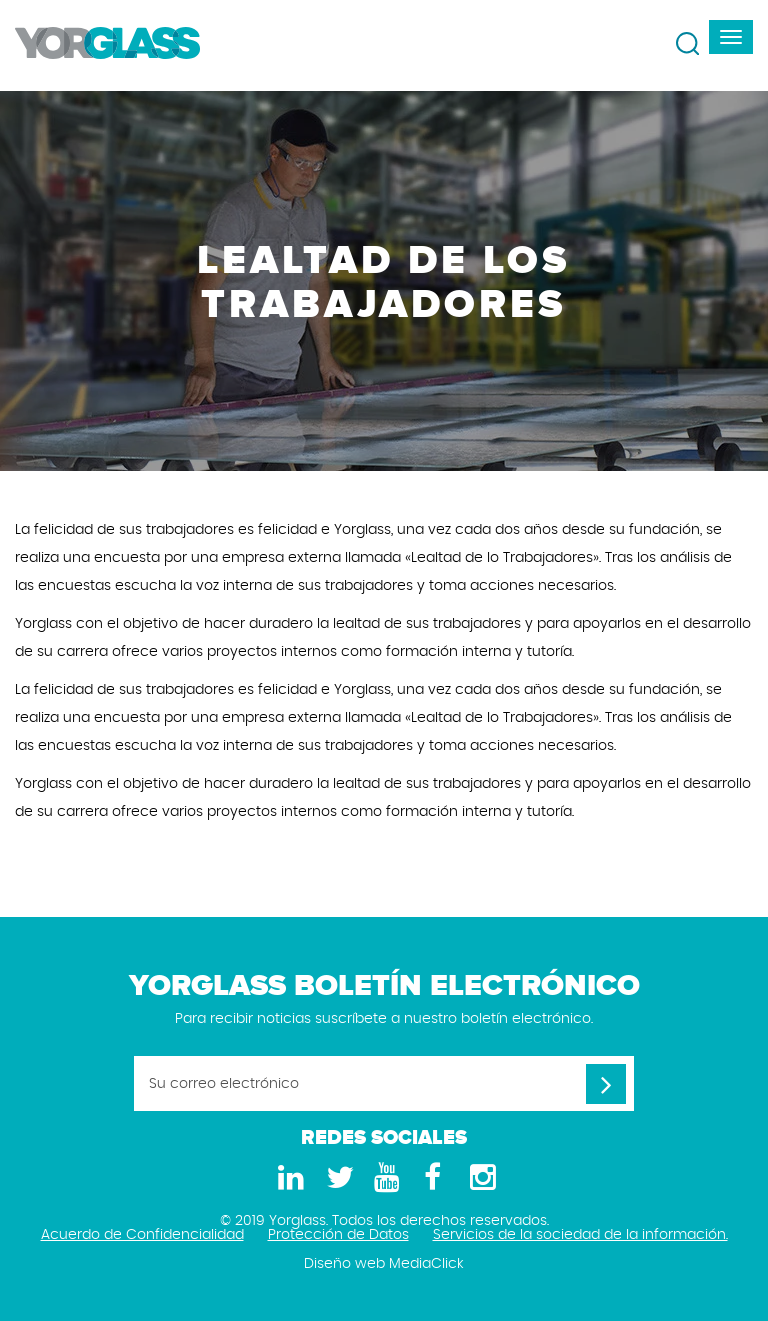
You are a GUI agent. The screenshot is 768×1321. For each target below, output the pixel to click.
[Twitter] (336, 1178)
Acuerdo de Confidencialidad (142, 1235)
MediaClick (426, 1264)
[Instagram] (480, 1178)
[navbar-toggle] (731, 37)
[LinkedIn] (288, 1178)
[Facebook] (432, 1178)
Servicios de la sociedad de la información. (580, 1235)
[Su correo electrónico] (384, 1083)
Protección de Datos (338, 1235)
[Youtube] (384, 1178)
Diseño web (344, 1264)
